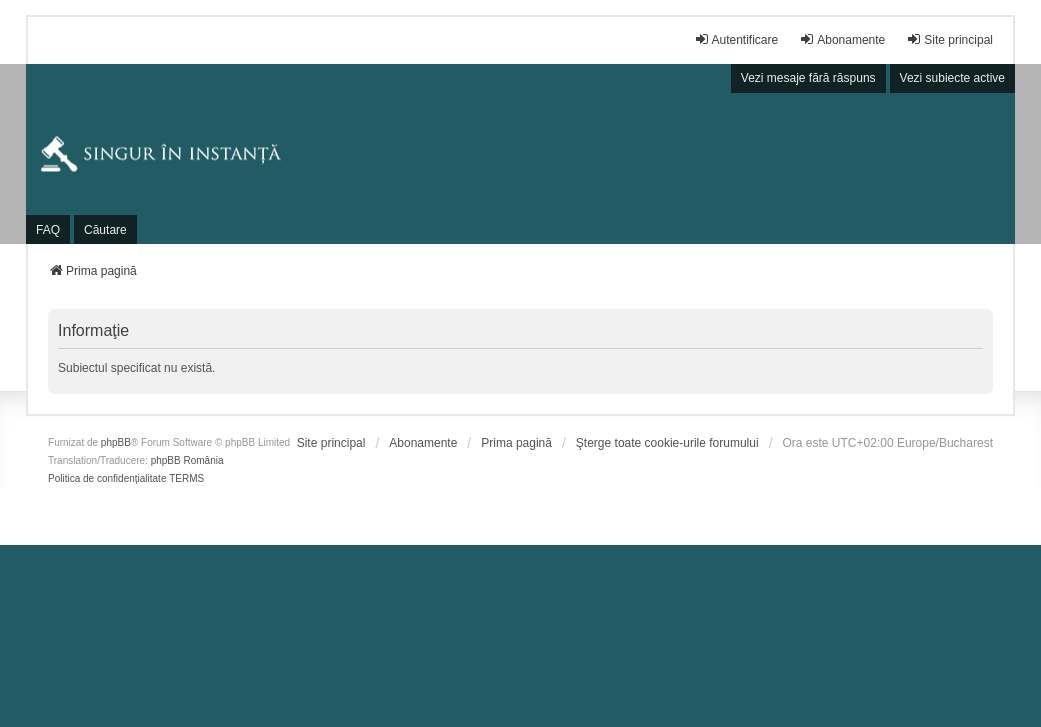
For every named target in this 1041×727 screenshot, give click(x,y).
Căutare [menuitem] (105, 230)
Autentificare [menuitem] (736, 39)
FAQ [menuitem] (48, 230)
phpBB (116, 442)
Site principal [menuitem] (949, 39)
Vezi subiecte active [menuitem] (952, 78)
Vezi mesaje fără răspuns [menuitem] (808, 78)
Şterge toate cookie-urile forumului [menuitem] (667, 443)
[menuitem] (331, 443)
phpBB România (187, 460)
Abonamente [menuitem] (842, 39)
